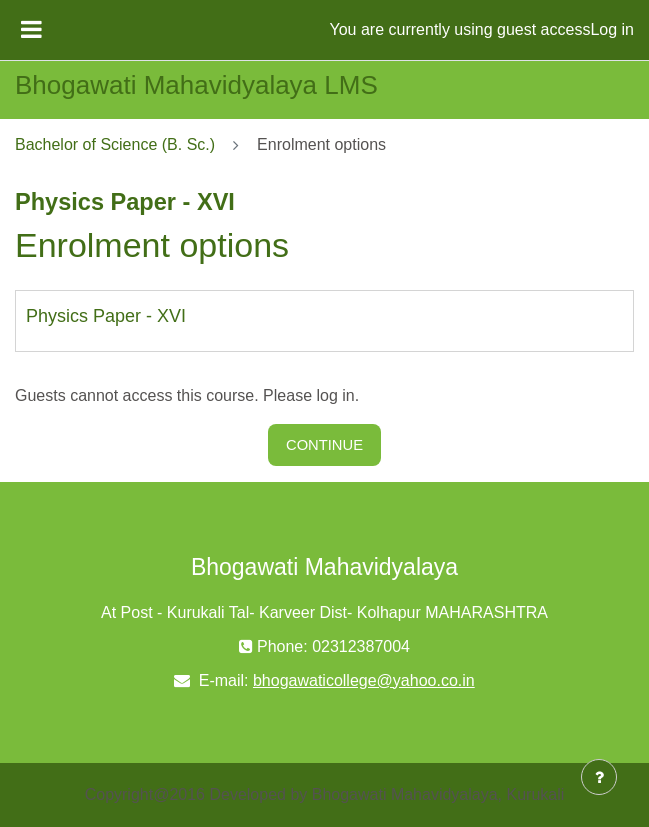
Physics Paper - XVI (106, 316)
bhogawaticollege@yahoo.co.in (364, 680)
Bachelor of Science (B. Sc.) (115, 144)
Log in (612, 29)
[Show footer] (599, 777)
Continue (324, 445)
